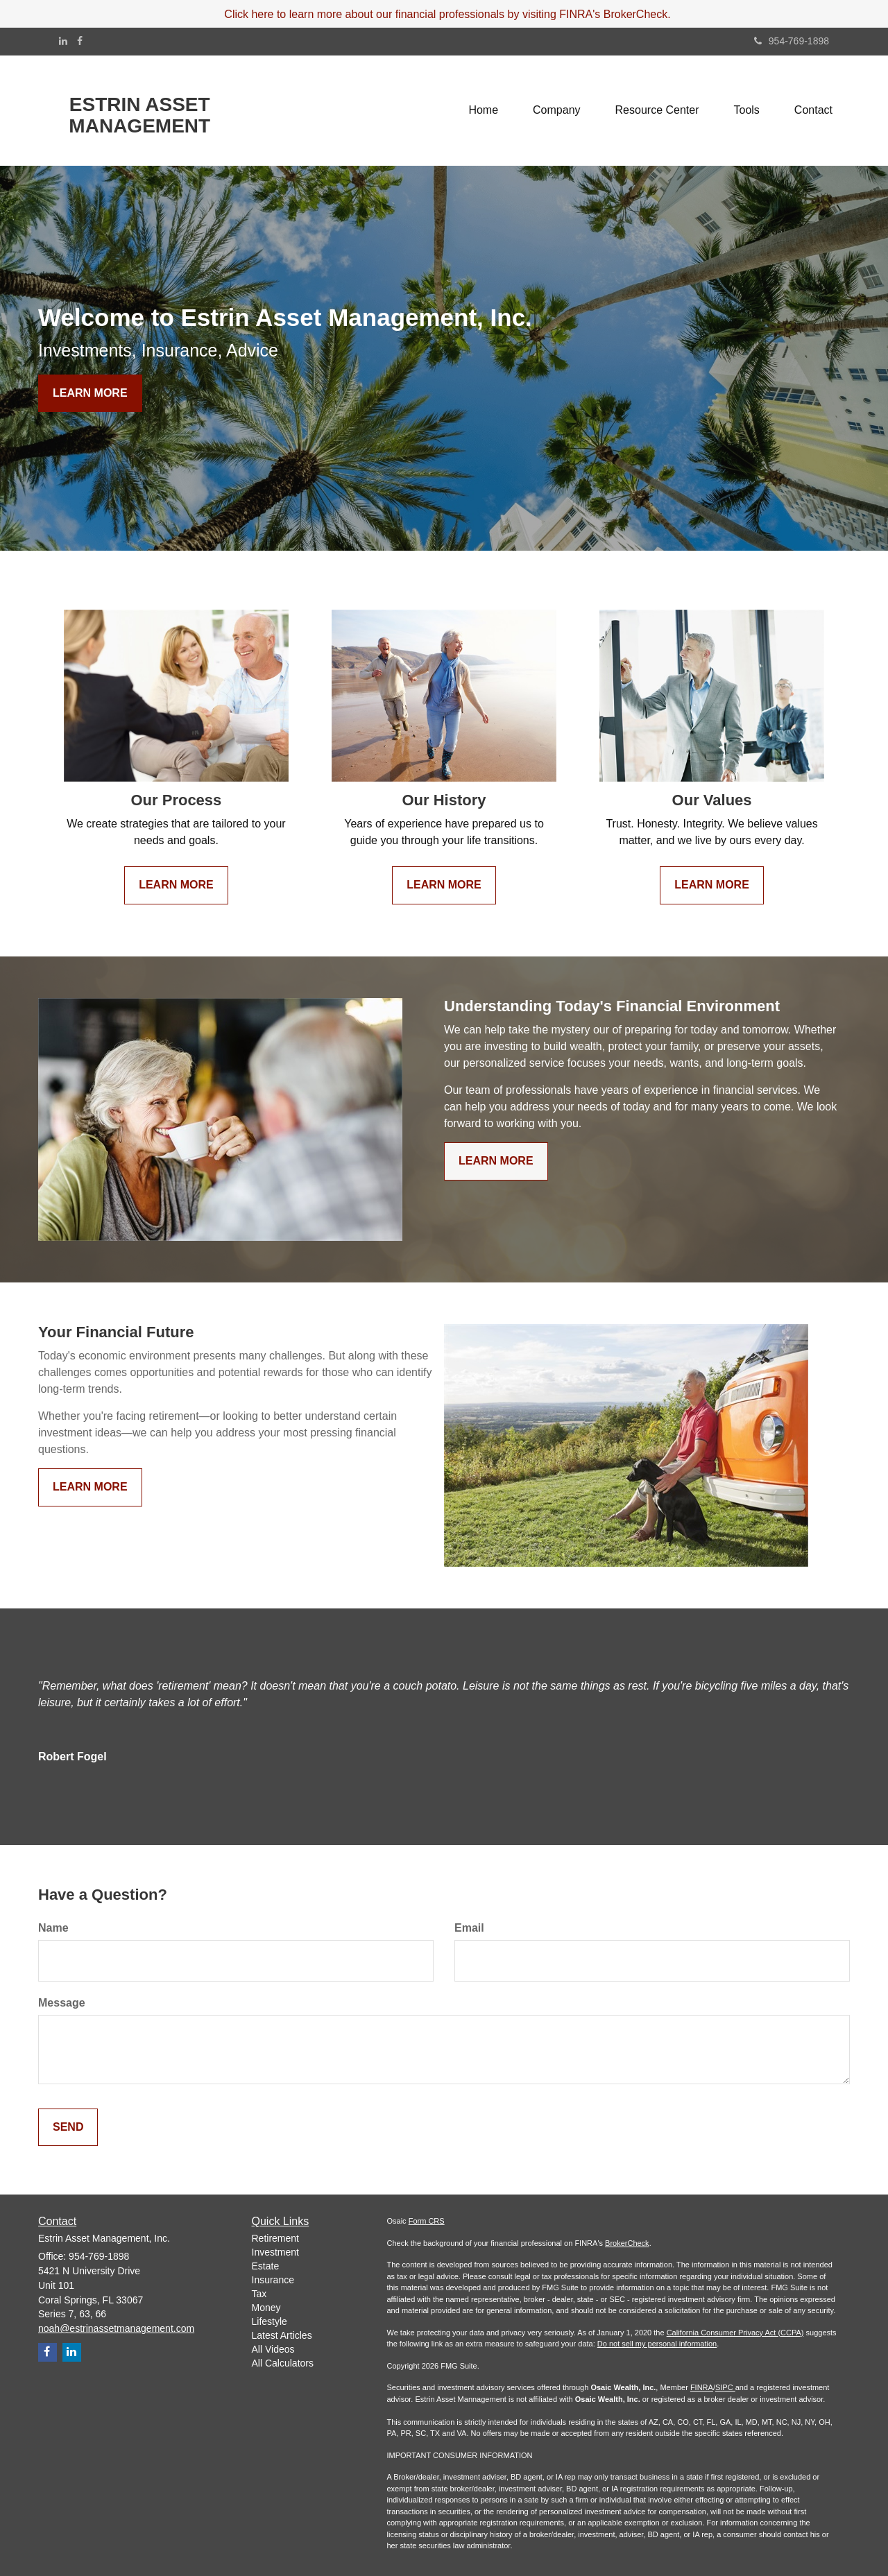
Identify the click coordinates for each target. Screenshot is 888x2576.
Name (53, 1928)
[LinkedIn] (63, 41)
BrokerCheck (627, 2243)
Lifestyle (269, 2321)
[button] (556, 110)
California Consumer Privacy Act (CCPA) (735, 2332)
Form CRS (427, 2221)
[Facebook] (80, 41)
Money (266, 2307)
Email (469, 1928)
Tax (259, 2293)
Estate (266, 2266)
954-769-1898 (791, 40)
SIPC (725, 2387)
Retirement (275, 2238)
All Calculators (283, 2363)
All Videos (273, 2349)
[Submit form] (68, 2128)
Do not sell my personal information (657, 2343)
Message (61, 2003)
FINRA (701, 2387)
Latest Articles (282, 2335)
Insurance (273, 2279)
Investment (275, 2252)
